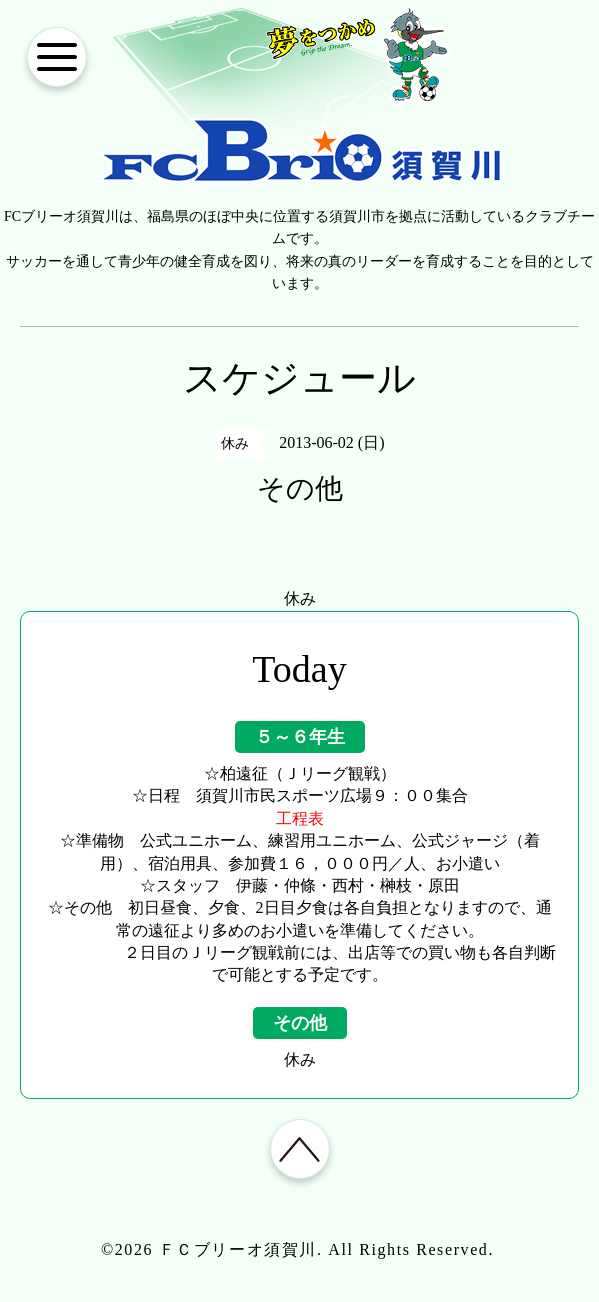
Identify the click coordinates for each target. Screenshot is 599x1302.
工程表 (300, 818)
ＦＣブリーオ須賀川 (238, 1249)
